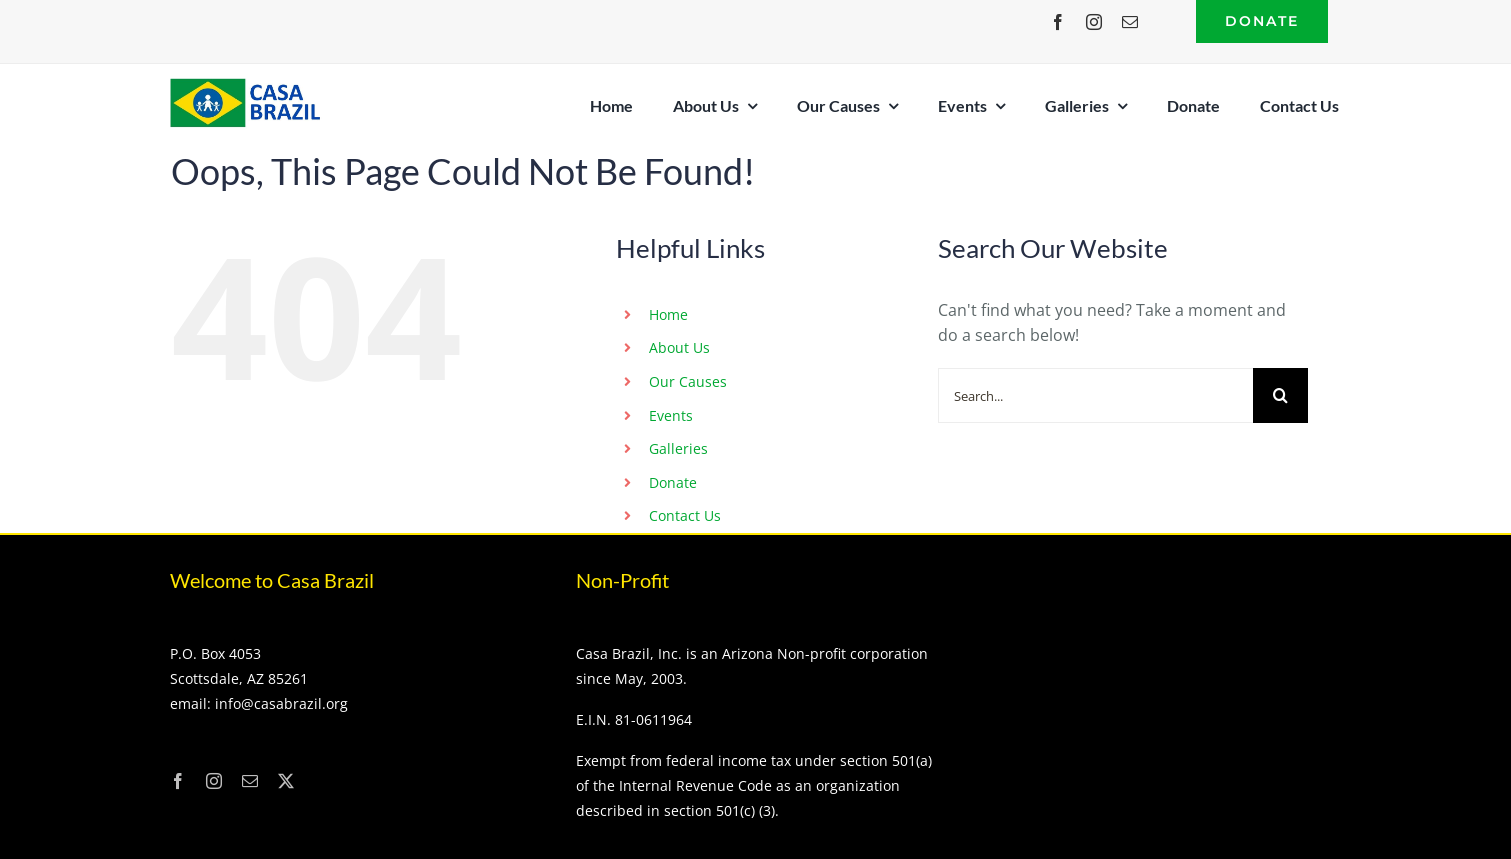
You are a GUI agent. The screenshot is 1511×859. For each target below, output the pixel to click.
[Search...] (1095, 395)
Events (671, 415)
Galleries (678, 448)
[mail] (1130, 22)
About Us (679, 347)
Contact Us (685, 515)
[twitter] (286, 781)
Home (668, 314)
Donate (673, 482)
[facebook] (1058, 22)
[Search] (1280, 395)
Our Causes (688, 381)
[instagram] (1094, 22)
